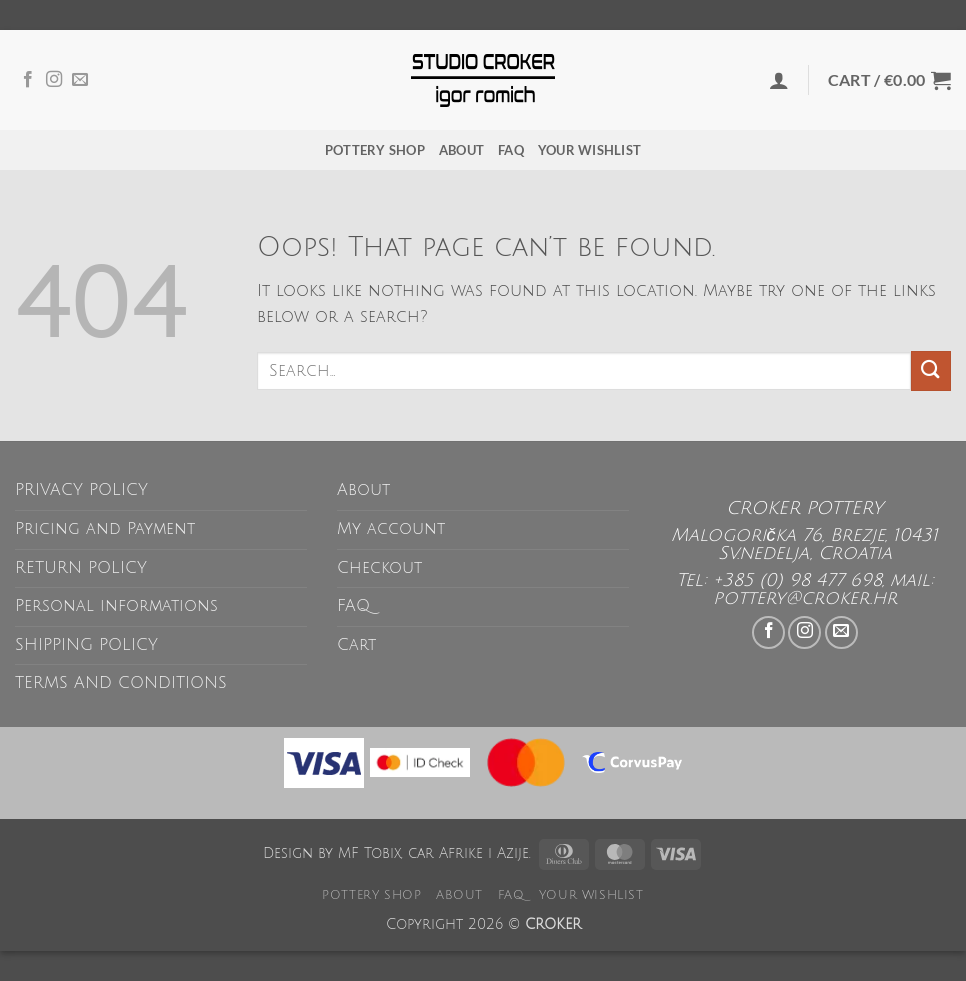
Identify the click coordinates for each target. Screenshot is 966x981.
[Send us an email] (80, 80)
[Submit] (931, 370)
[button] (779, 80)
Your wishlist (589, 150)
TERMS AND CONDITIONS (121, 683)
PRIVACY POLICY (81, 490)
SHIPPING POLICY (86, 645)
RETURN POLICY (81, 568)
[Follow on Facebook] (28, 80)
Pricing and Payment (105, 529)
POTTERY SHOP (375, 150)
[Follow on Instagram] (54, 80)
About (461, 150)
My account (391, 529)
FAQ (511, 150)
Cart (356, 645)
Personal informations (116, 606)
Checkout (379, 568)
